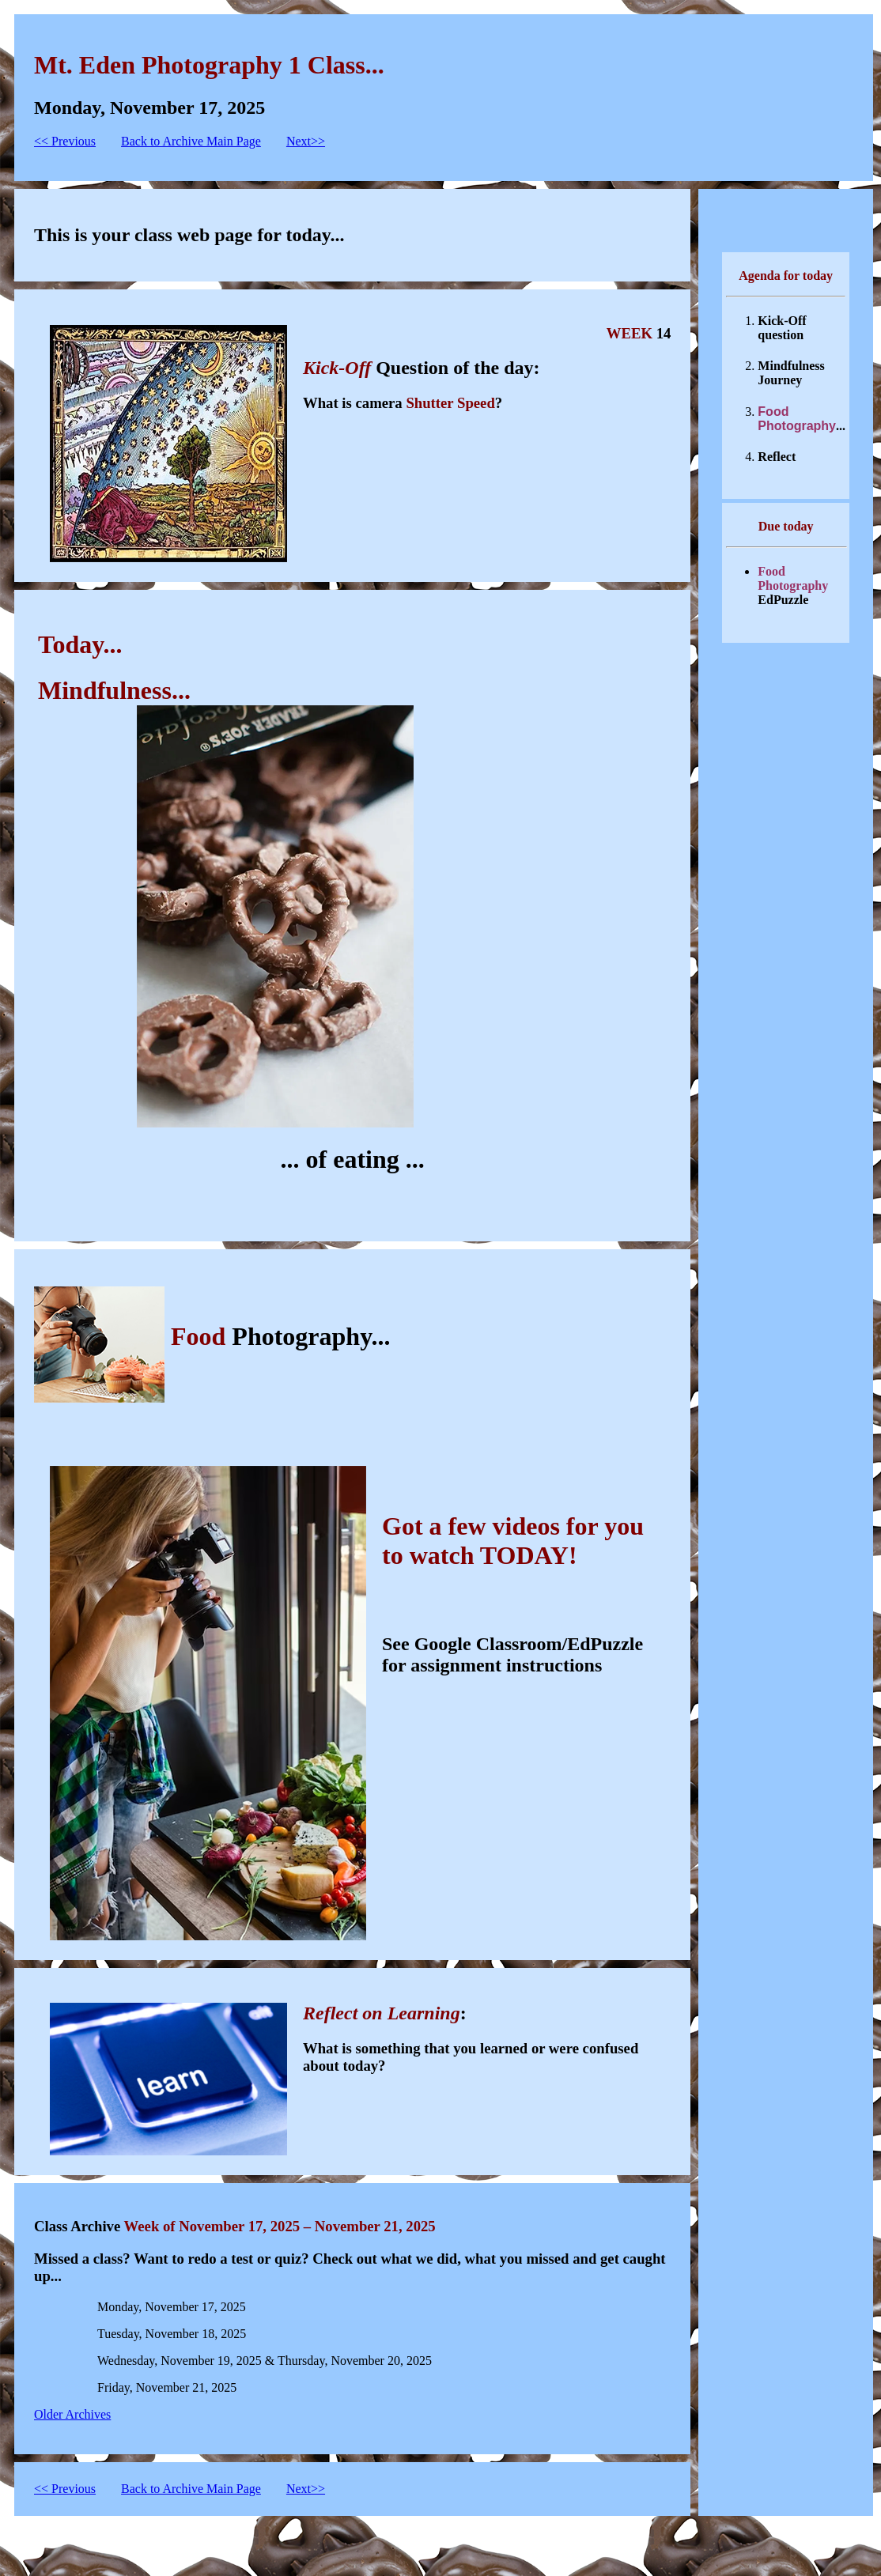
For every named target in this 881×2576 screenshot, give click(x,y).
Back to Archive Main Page (191, 141)
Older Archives (72, 2414)
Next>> (305, 141)
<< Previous (65, 141)
